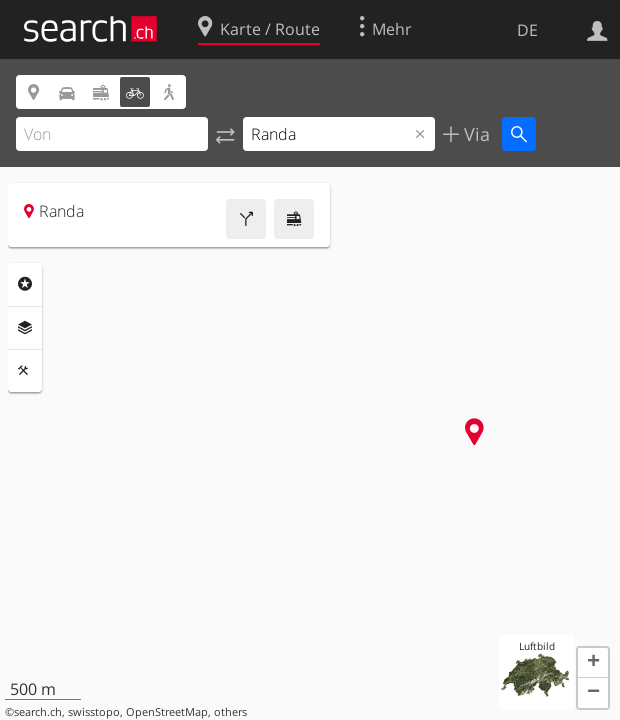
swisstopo (94, 712)
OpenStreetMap (167, 712)
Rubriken (25, 284)
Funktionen (25, 371)
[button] (593, 663)
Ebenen (25, 328)
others (230, 712)
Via (474, 134)
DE (527, 30)
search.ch (38, 712)
